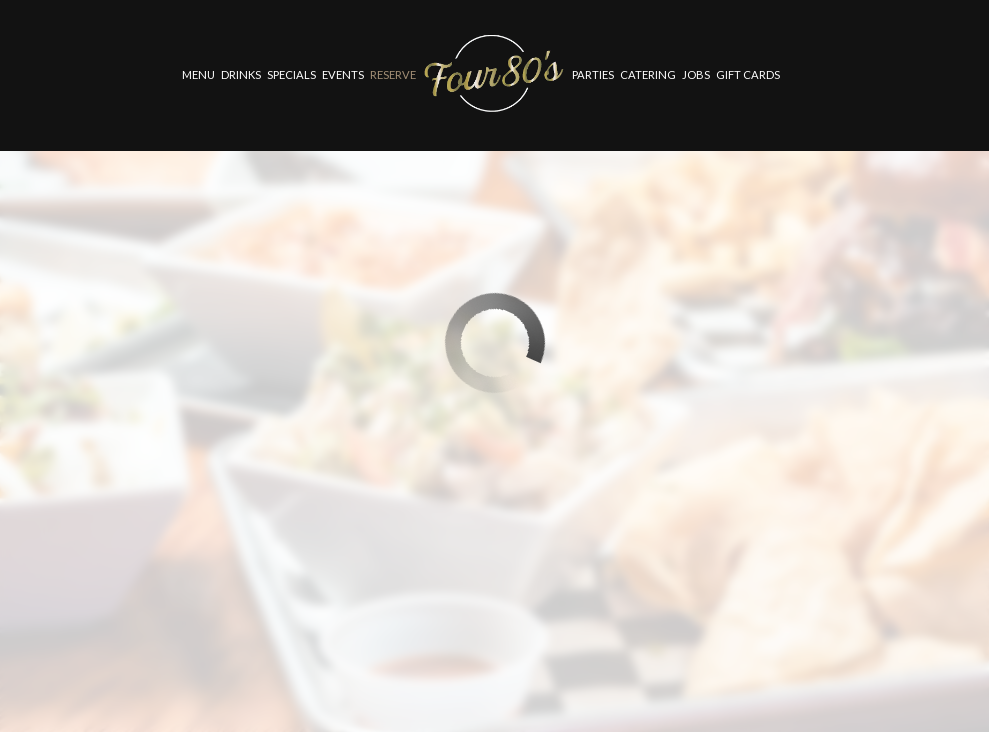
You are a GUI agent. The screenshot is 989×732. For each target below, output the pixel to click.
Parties (593, 74)
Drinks (241, 74)
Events (343, 74)
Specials (291, 74)
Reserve (393, 74)
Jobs (696, 74)
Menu (198, 74)
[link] (494, 74)
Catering (648, 74)
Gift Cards (748, 74)
